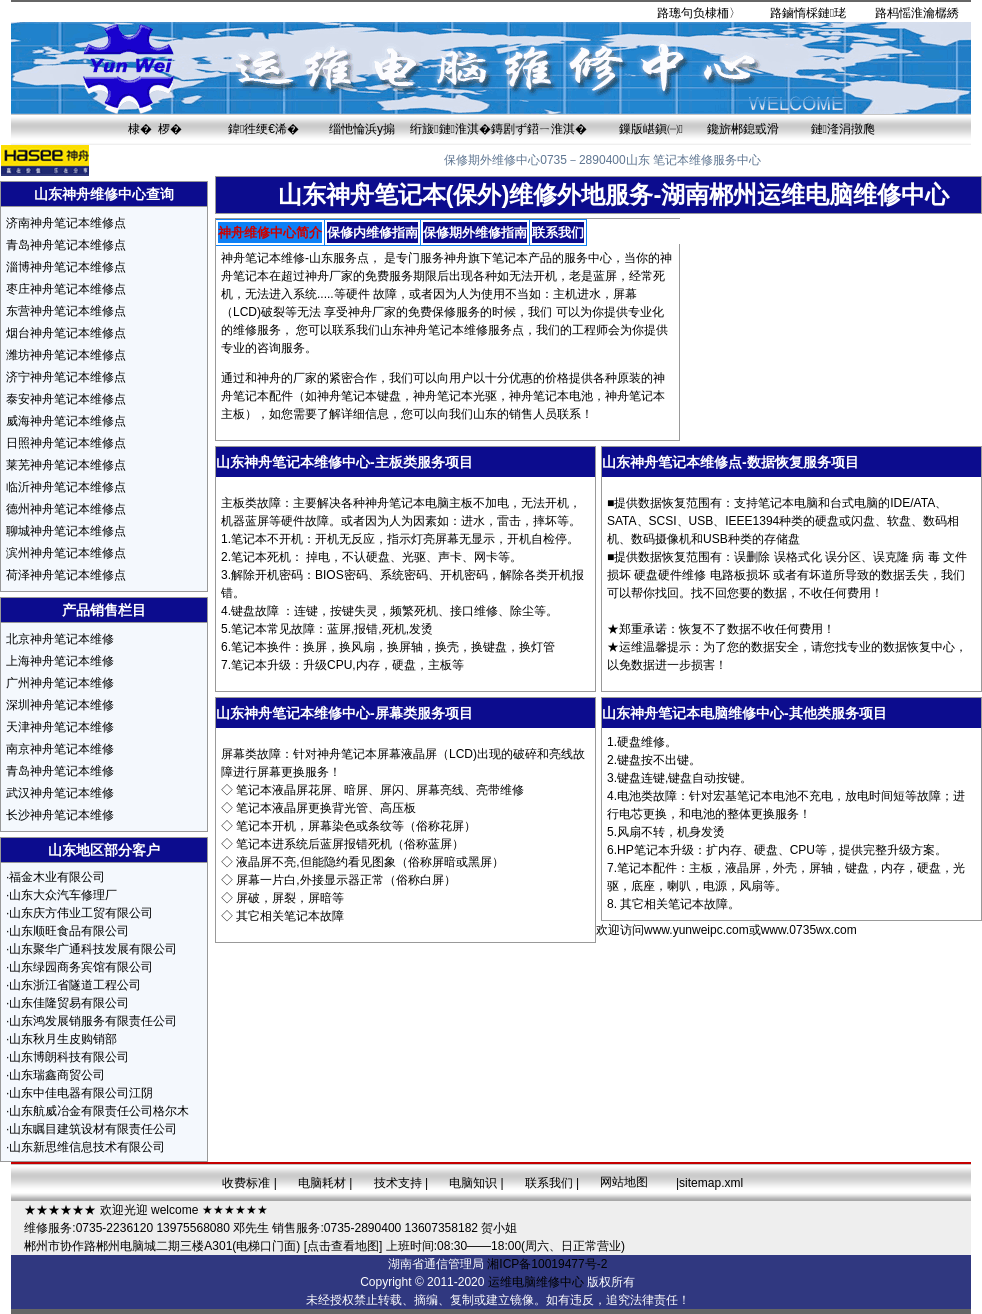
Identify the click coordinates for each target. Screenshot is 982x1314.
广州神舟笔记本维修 (60, 683)
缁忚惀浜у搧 (362, 129)
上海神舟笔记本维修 (60, 661)
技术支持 (398, 1183)
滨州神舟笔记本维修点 (66, 553)
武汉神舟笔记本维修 (60, 793)
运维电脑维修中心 (536, 1282)
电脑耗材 (322, 1183)
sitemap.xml (711, 1183)
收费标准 (246, 1183)
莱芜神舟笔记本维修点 (66, 465)
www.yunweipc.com (696, 930)
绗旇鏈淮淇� (450, 129)
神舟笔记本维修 (263, 258)
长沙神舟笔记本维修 (60, 815)
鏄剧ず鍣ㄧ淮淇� (539, 129)
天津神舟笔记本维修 (60, 727)
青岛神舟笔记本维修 (60, 771)
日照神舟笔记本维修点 (66, 443)
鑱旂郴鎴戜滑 (743, 129)
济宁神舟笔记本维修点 (66, 377)
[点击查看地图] (343, 1246)
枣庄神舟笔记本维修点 (66, 289)
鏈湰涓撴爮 (843, 129)
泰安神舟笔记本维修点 (66, 399)
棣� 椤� (155, 129)
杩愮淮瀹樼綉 (923, 13)
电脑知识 (473, 1183)
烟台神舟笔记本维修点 (66, 333)
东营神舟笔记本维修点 (66, 311)
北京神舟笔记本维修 (60, 639)
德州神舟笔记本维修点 (66, 509)
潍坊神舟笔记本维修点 (66, 355)
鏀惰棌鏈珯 (814, 13)
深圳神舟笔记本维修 (60, 705)
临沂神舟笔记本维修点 (66, 487)
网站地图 (624, 1182)
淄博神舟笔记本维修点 (66, 267)
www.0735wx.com (809, 930)
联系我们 (549, 1183)
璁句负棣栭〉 (705, 13)
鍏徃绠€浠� (263, 129)
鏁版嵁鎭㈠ (651, 129)
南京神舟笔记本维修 (60, 749)
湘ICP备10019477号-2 (547, 1264)
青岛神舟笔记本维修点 (66, 245)
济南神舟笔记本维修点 (66, 223)
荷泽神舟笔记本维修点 (66, 575)
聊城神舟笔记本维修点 (66, 531)
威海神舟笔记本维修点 (66, 421)
